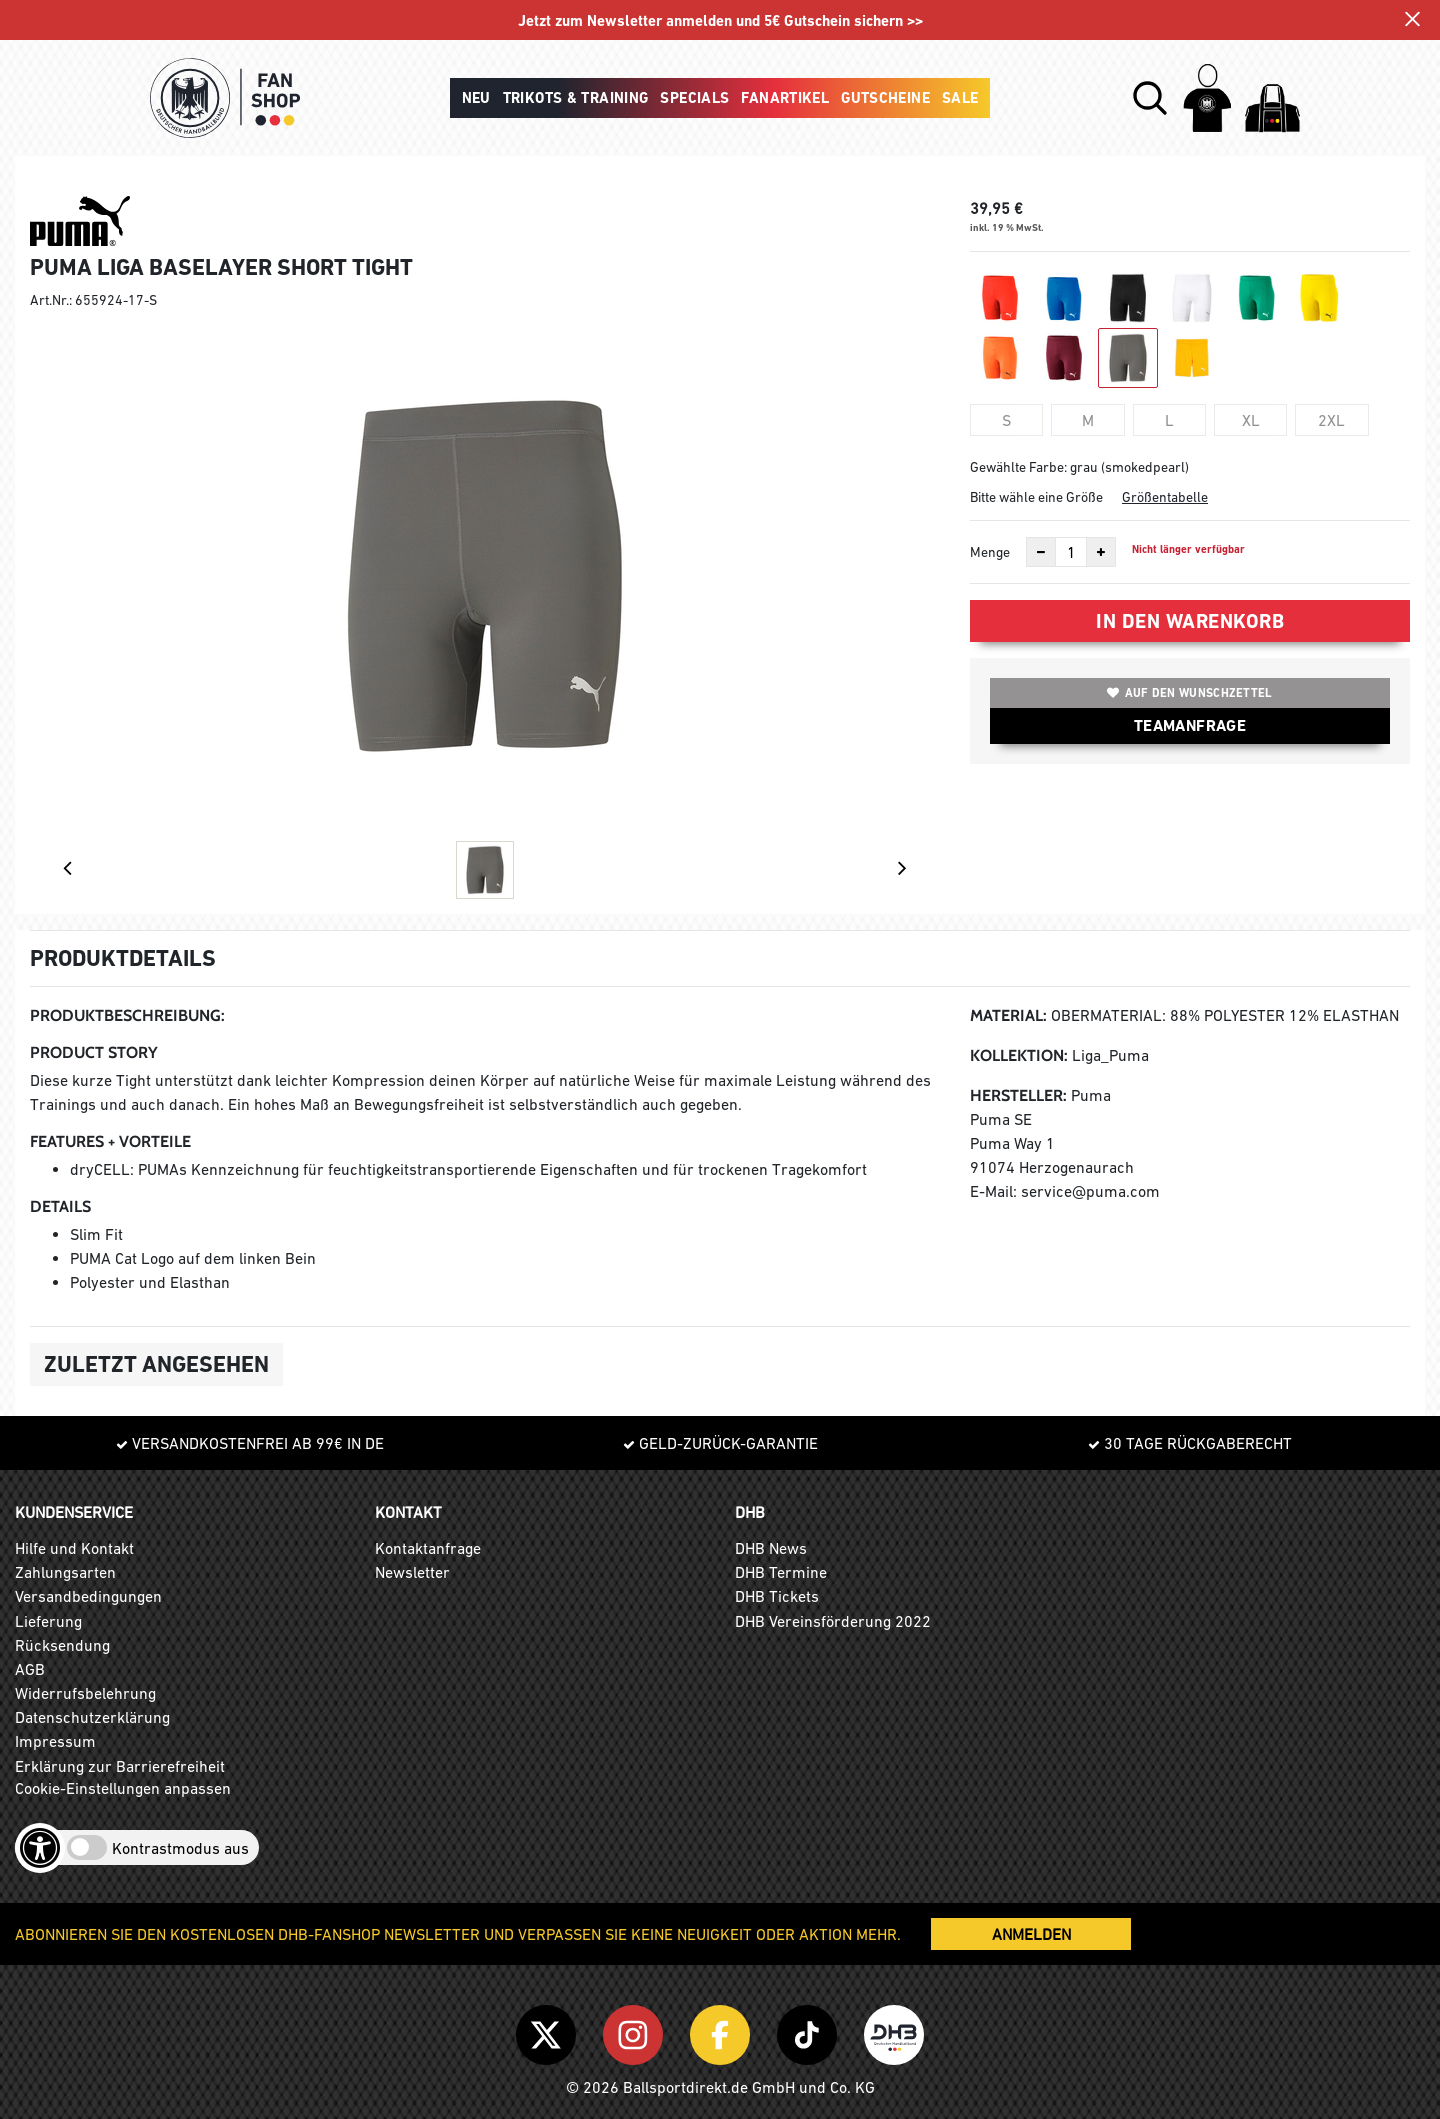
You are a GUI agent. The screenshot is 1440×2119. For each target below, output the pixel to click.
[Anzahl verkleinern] (1041, 552)
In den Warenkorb (1190, 621)
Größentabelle (1165, 497)
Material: (1008, 1015)
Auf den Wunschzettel (1189, 693)
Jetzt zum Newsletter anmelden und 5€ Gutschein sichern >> (720, 21)
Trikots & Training (576, 98)
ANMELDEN (1031, 1934)
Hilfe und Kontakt (74, 1548)
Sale (960, 98)
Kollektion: (1019, 1055)
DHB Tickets (777, 1596)
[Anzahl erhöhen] (1101, 552)
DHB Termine (781, 1572)
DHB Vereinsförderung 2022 (833, 1621)
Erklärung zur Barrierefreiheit (120, 1766)
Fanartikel (785, 98)
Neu (476, 98)
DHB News (771, 1548)
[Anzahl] (1071, 552)
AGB (30, 1669)
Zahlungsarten (65, 1572)
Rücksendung (62, 1645)
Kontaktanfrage (428, 1548)
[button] (1150, 98)
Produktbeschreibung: (127, 1015)
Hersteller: (1018, 1095)
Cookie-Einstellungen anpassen (123, 1788)
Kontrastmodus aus (180, 1848)
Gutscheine (885, 98)
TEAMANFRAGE (1190, 725)
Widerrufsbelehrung (85, 1693)
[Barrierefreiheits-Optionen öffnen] (40, 1848)
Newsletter (412, 1572)
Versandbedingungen (88, 1596)
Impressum (55, 1741)
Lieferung (48, 1621)
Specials (694, 98)
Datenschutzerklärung (92, 1717)
